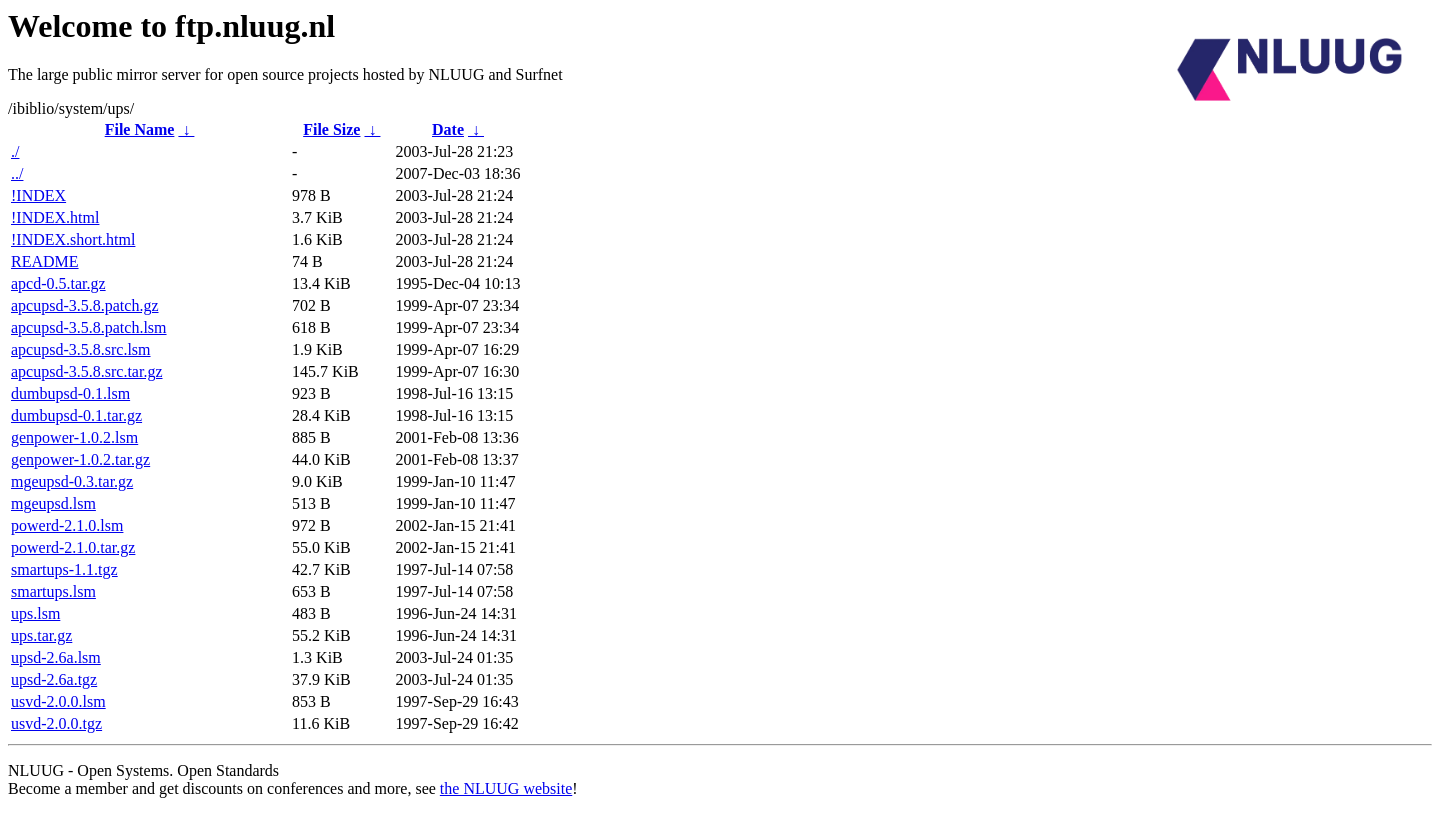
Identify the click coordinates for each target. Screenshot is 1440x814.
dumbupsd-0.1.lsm (70, 393)
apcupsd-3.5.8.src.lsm (81, 349)
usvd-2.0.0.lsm (58, 701)
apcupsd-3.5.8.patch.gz (85, 305)
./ (15, 151)
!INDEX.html (55, 217)
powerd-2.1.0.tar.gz (73, 547)
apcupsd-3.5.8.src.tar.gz (87, 371)
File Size (331, 129)
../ (17, 173)
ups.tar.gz (41, 635)
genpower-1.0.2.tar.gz (80, 459)
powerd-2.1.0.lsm (67, 525)
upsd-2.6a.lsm (56, 657)
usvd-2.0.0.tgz (56, 723)
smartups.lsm (53, 591)
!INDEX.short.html (73, 239)
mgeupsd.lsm (53, 503)
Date (448, 129)
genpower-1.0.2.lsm (74, 437)
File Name (140, 129)
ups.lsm (35, 613)
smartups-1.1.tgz (64, 569)
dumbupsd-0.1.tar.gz (76, 415)
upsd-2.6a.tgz (54, 679)
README (45, 261)
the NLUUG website (506, 788)
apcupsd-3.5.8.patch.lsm (89, 327)
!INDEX (38, 195)
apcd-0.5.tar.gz (58, 283)
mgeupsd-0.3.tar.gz (72, 481)
